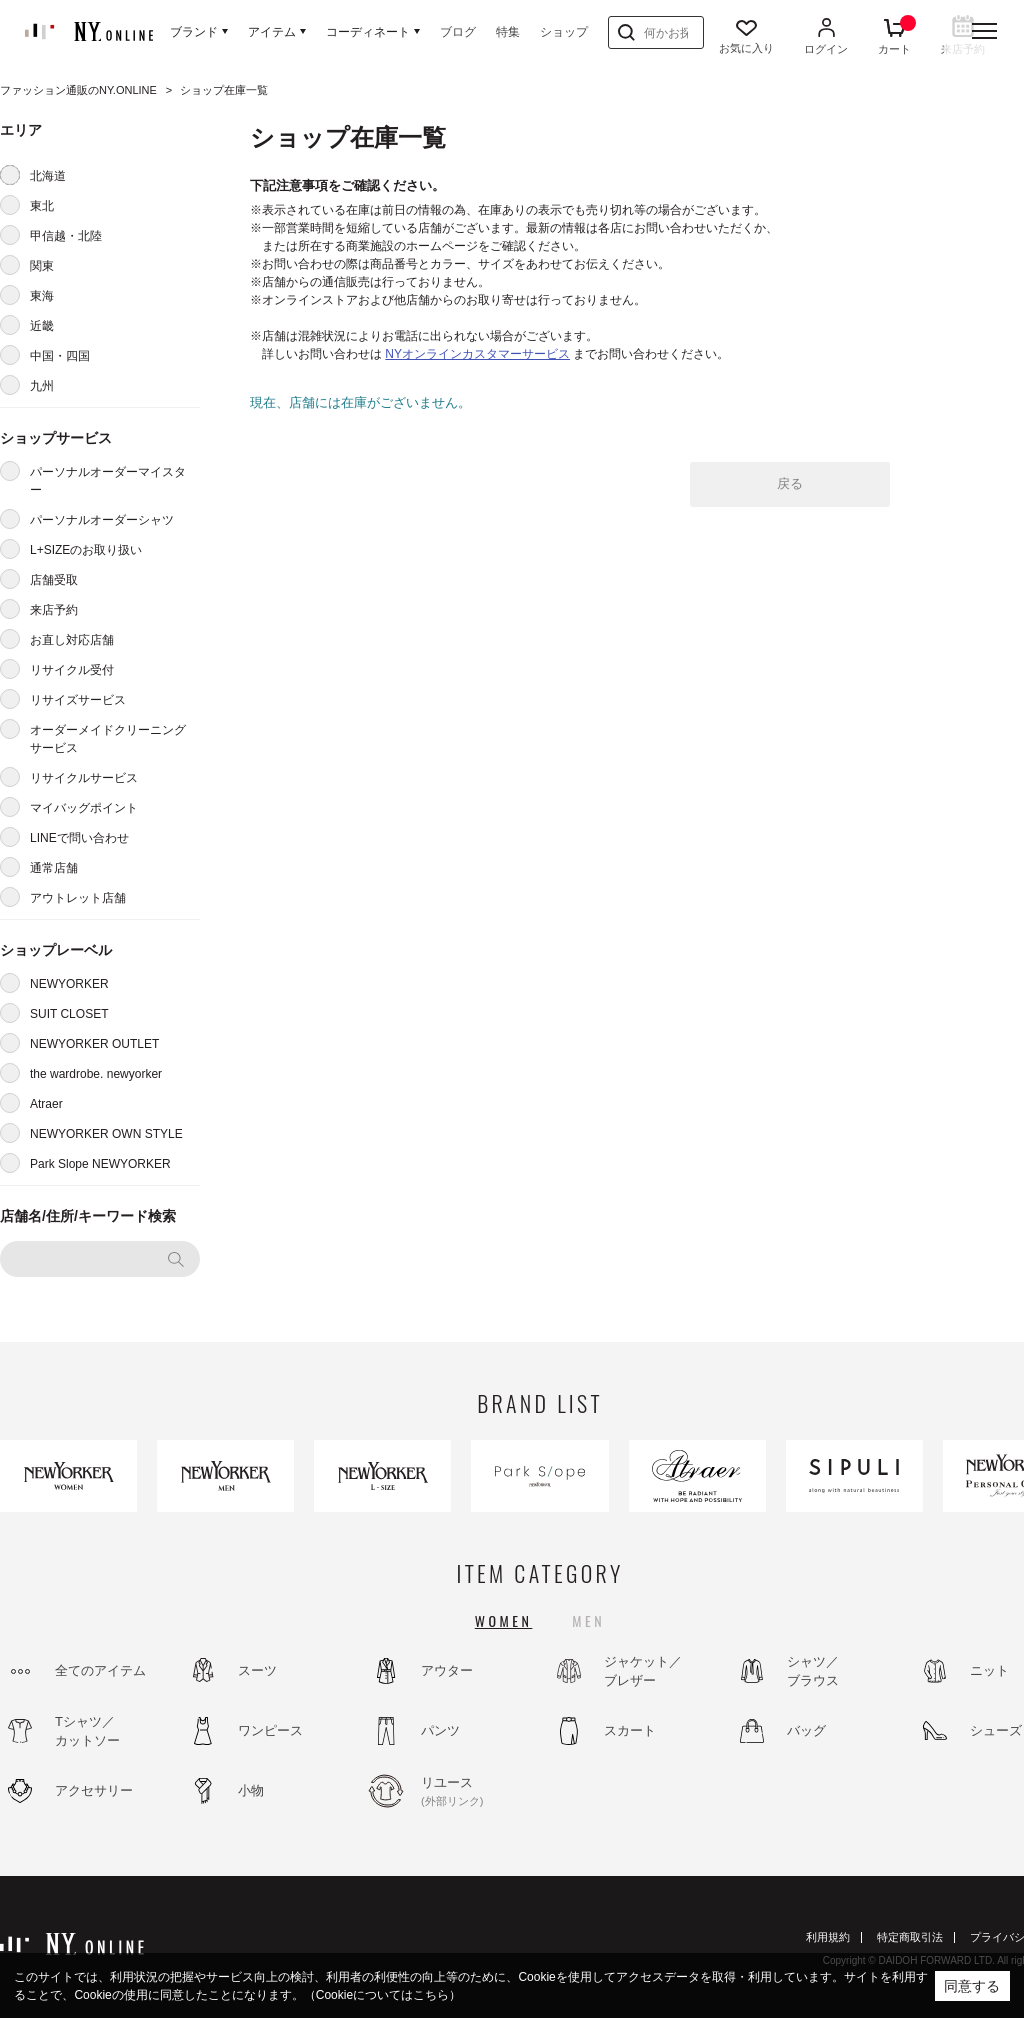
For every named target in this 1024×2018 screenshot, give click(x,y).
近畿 (42, 326)
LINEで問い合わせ (79, 838)
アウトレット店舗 (78, 898)
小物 (251, 1790)
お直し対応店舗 (72, 640)
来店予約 (54, 610)
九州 (42, 386)
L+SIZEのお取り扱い (86, 550)
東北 (42, 206)
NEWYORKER (69, 984)
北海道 (48, 176)
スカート (630, 1730)
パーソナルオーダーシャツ (102, 520)
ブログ (458, 32)
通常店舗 (54, 868)
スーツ (257, 1670)
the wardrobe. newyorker (96, 1074)
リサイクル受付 (72, 670)
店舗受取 (54, 580)
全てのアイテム (100, 1670)
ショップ (564, 32)
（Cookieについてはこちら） (382, 1995)
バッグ (806, 1730)
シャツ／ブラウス (813, 1671)
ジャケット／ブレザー (643, 1671)
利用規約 (828, 1937)
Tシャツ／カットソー (87, 1731)
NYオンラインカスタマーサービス (477, 354)
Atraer (46, 1104)
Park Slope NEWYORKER (100, 1164)
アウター (447, 1670)
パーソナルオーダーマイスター (108, 481)
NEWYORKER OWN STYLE (106, 1134)
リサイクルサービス (84, 778)
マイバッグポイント (84, 808)
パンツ (440, 1730)
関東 (42, 266)
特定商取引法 (910, 1937)
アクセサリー (94, 1790)
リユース (475, 1792)
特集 (508, 32)
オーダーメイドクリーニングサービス (108, 739)
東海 (42, 296)
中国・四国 (60, 356)
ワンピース (270, 1730)
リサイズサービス (78, 700)
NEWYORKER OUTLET (94, 1044)
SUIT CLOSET (69, 1014)
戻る (790, 483)
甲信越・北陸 (66, 236)
